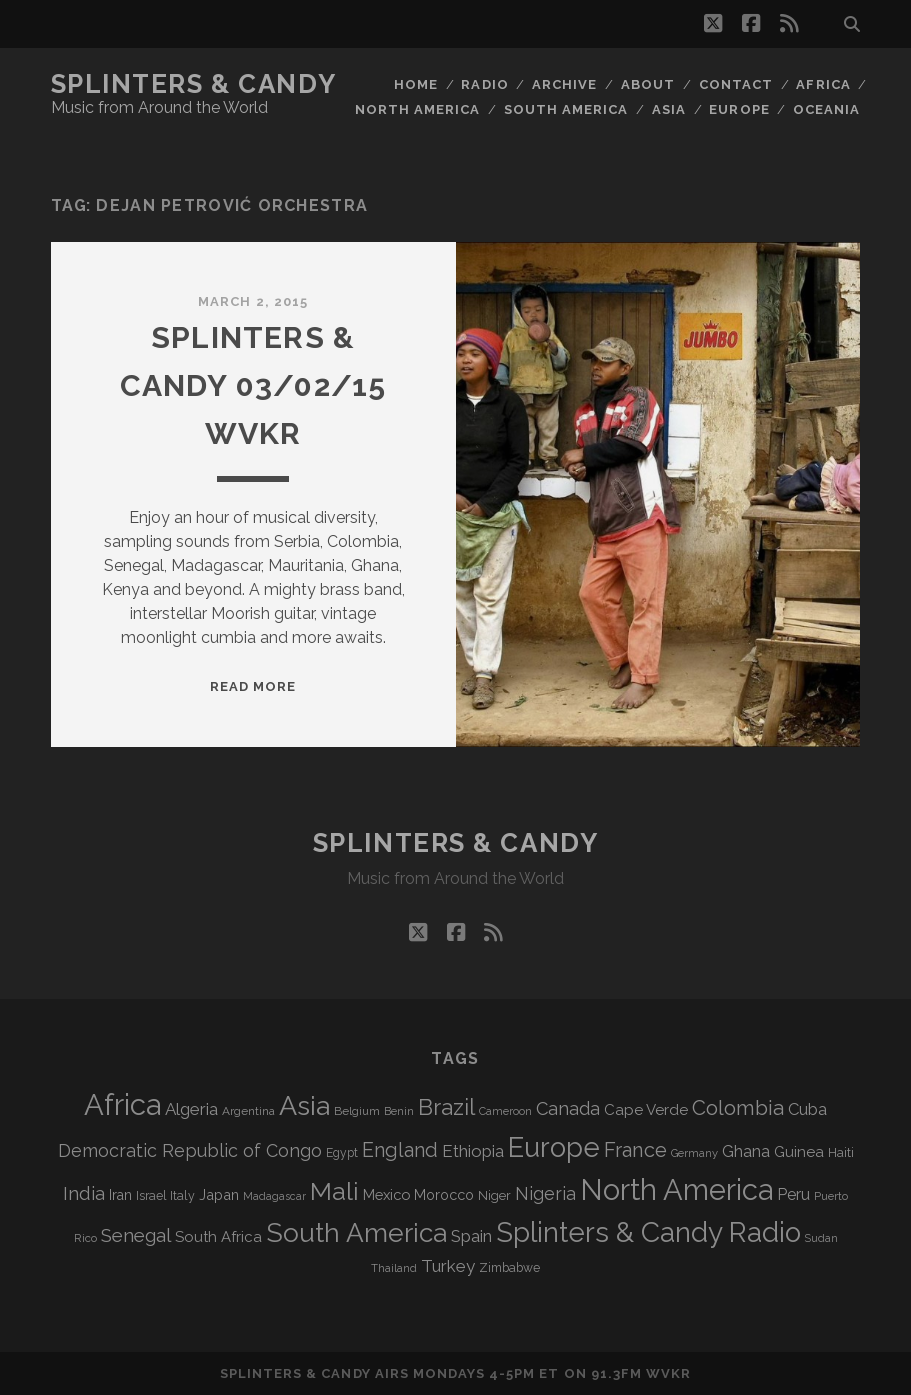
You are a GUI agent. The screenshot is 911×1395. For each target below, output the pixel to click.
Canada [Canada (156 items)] (568, 1108)
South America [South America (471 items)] (356, 1232)
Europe (739, 109)
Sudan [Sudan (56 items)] (821, 1238)
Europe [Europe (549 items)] (554, 1147)
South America (566, 109)
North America (418, 109)
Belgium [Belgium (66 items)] (357, 1111)
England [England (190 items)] (400, 1150)
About (648, 84)
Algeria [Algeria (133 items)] (191, 1109)
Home (416, 84)
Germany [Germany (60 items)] (694, 1153)
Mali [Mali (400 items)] (334, 1191)
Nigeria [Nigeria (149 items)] (545, 1193)
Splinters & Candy (194, 84)
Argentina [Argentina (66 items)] (248, 1111)
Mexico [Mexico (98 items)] (386, 1194)
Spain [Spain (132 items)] (471, 1236)
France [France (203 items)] (635, 1150)
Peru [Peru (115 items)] (793, 1194)
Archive (564, 84)
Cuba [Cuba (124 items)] (807, 1109)
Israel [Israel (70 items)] (151, 1196)
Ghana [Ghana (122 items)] (746, 1151)
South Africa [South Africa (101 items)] (218, 1236)
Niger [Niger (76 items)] (494, 1195)
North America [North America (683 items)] (676, 1190)
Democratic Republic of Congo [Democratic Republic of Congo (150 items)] (190, 1150)
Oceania (826, 109)
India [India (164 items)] (84, 1193)
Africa (823, 84)
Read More (253, 686)
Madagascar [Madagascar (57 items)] (274, 1196)
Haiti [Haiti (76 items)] (841, 1152)
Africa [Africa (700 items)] (122, 1104)
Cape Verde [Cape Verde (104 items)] (646, 1110)
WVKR (668, 1373)
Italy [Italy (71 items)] (182, 1195)
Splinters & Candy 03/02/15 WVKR (253, 385)
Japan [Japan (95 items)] (219, 1194)
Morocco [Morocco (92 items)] (444, 1195)
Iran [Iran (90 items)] (120, 1195)
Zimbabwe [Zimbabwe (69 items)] (509, 1268)
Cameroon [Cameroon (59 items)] (505, 1111)
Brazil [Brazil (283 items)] (446, 1107)
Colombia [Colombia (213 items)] (738, 1108)
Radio (484, 84)
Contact (736, 84)
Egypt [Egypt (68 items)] (342, 1153)
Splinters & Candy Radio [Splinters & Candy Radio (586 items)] (648, 1232)
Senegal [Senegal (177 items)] (136, 1235)
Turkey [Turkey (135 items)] (448, 1266)
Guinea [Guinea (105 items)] (799, 1152)
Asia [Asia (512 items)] (304, 1105)
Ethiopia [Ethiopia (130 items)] (473, 1151)
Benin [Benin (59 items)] (399, 1111)
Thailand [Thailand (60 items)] (394, 1268)
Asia (669, 109)
